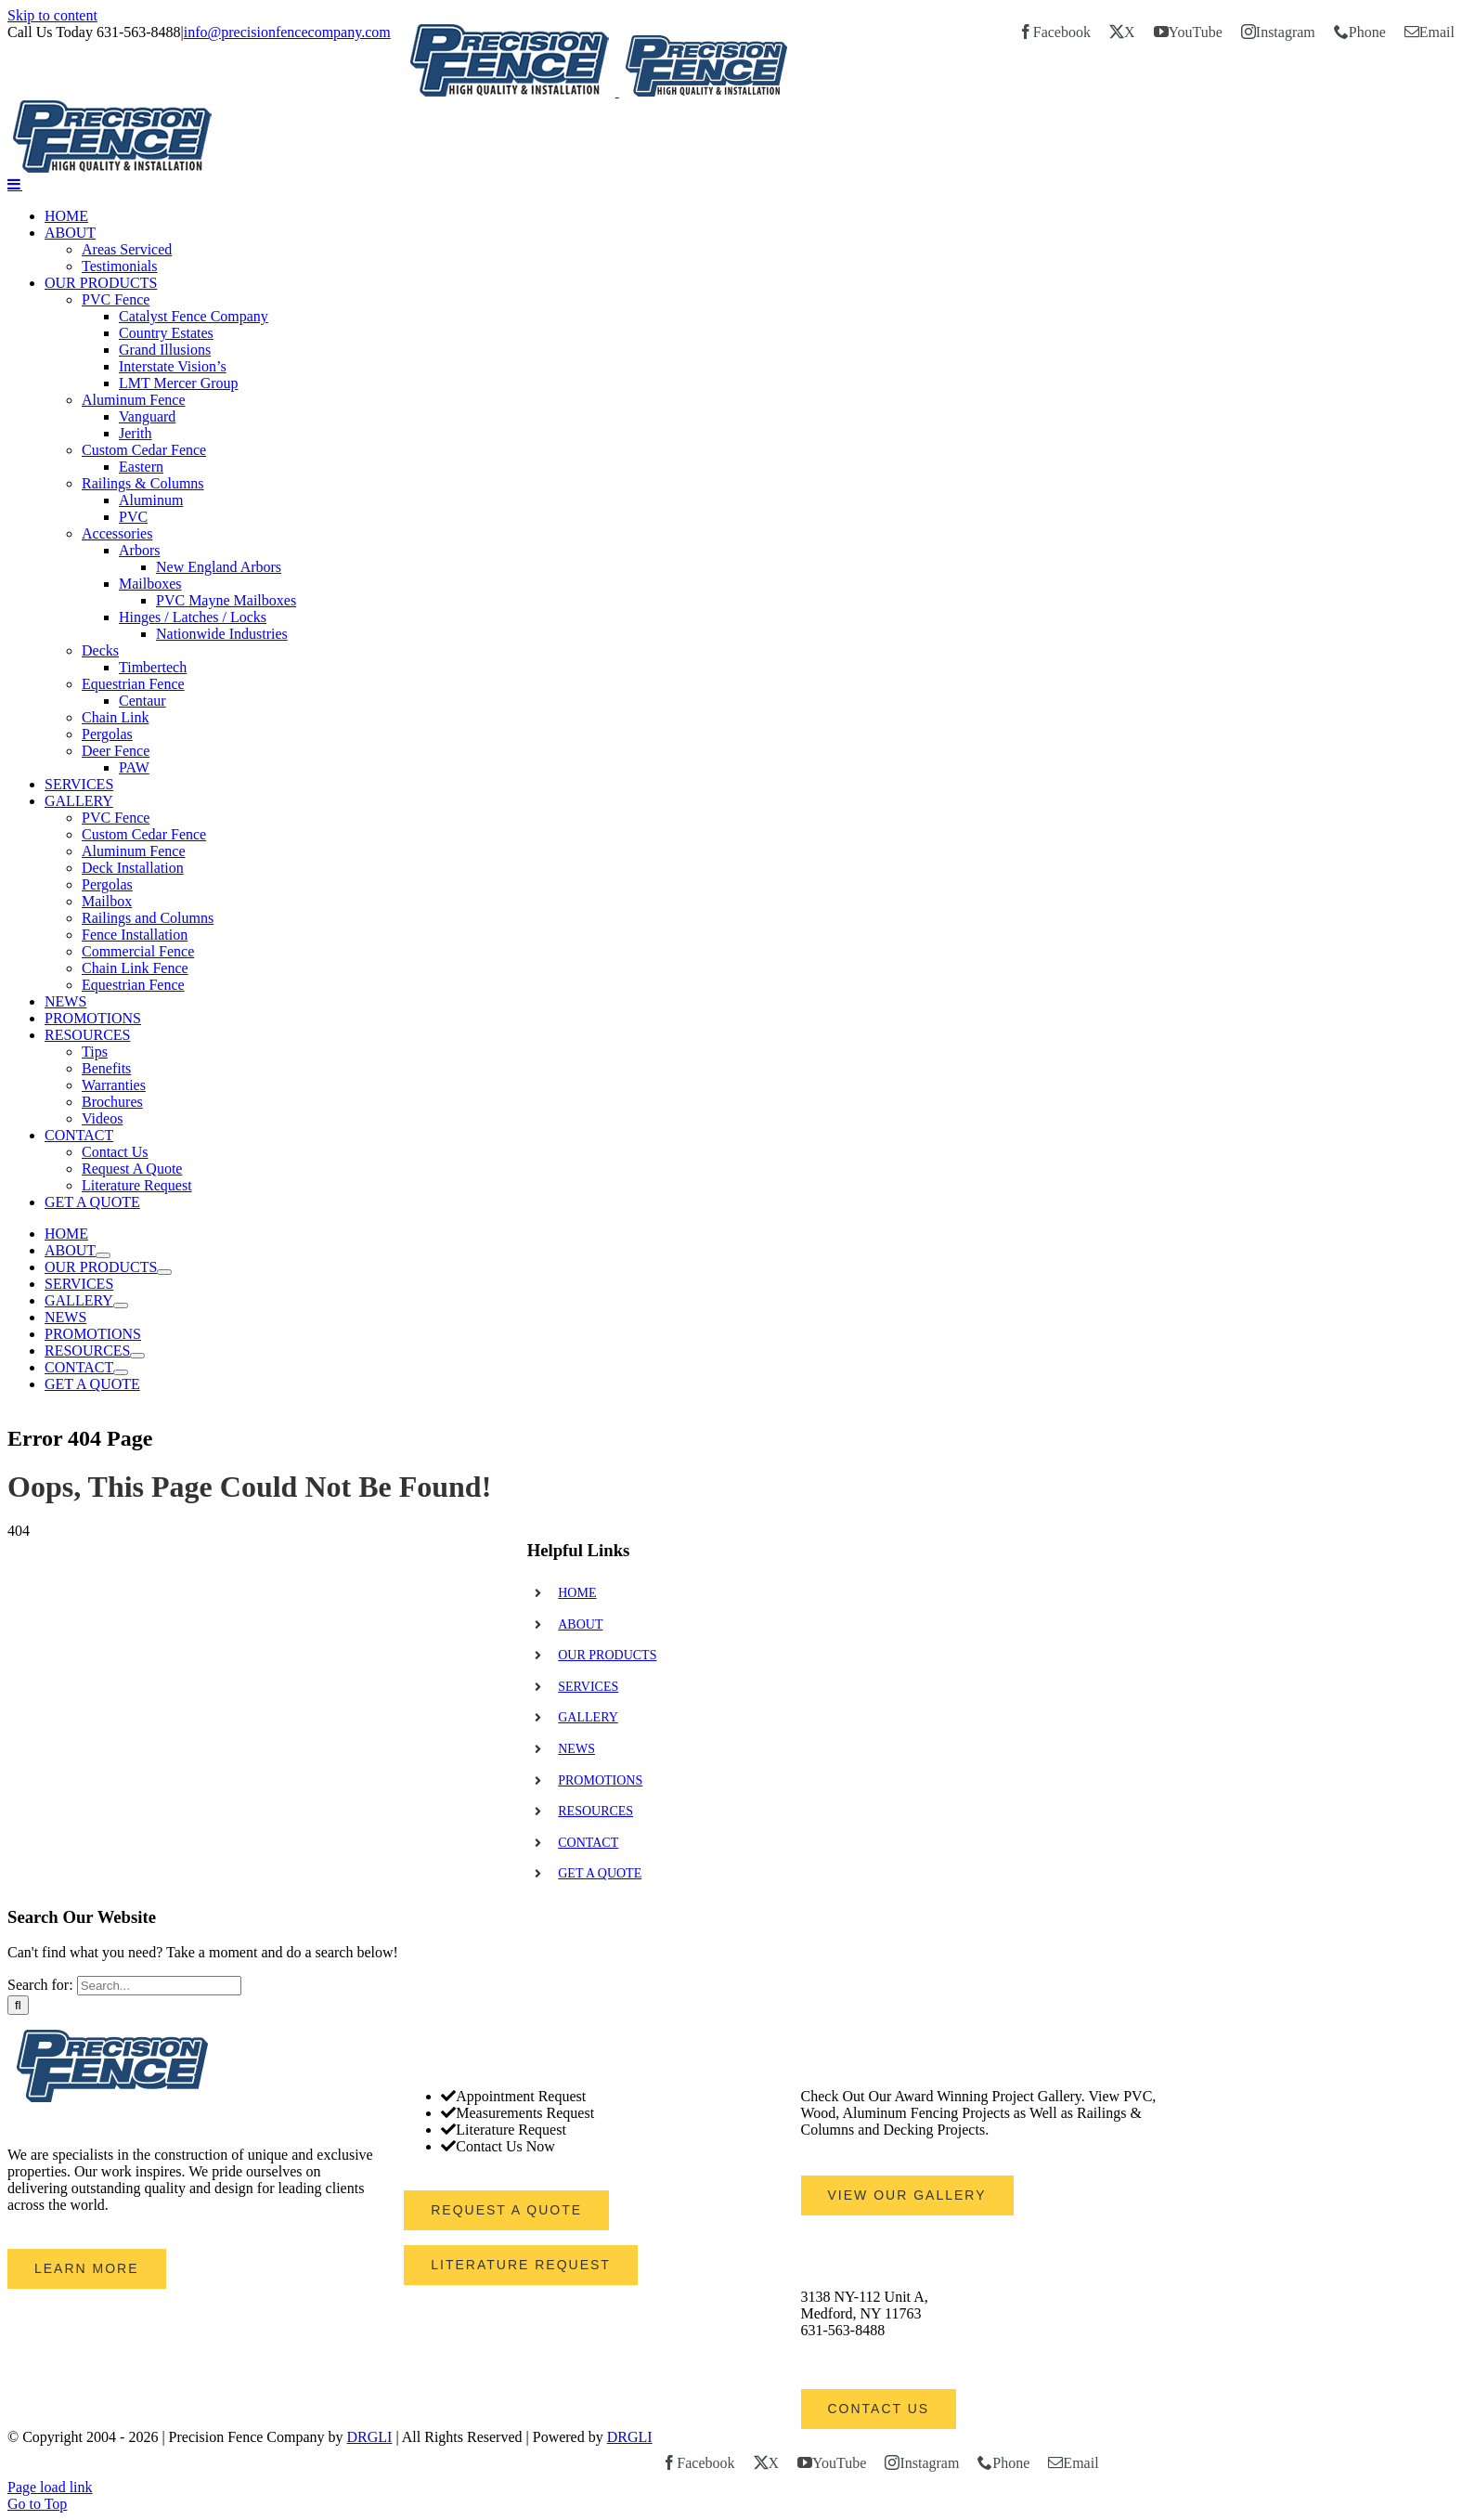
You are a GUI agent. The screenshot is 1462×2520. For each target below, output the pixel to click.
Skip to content (52, 15)
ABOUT (580, 1624)
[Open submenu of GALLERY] (120, 1305)
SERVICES (588, 1687)
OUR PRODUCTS (607, 1655)
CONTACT (588, 1843)
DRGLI (370, 2437)
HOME (577, 1593)
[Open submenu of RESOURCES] (137, 1355)
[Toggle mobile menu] (14, 183)
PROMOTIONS (600, 1780)
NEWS (576, 1749)
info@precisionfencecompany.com (287, 32)
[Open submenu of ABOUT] (103, 1255)
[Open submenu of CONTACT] (120, 1372)
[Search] (18, 2005)
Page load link (50, 2487)
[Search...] (159, 1985)
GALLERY (588, 1717)
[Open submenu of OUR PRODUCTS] (164, 1272)
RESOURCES (595, 1811)
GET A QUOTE (599, 1873)
